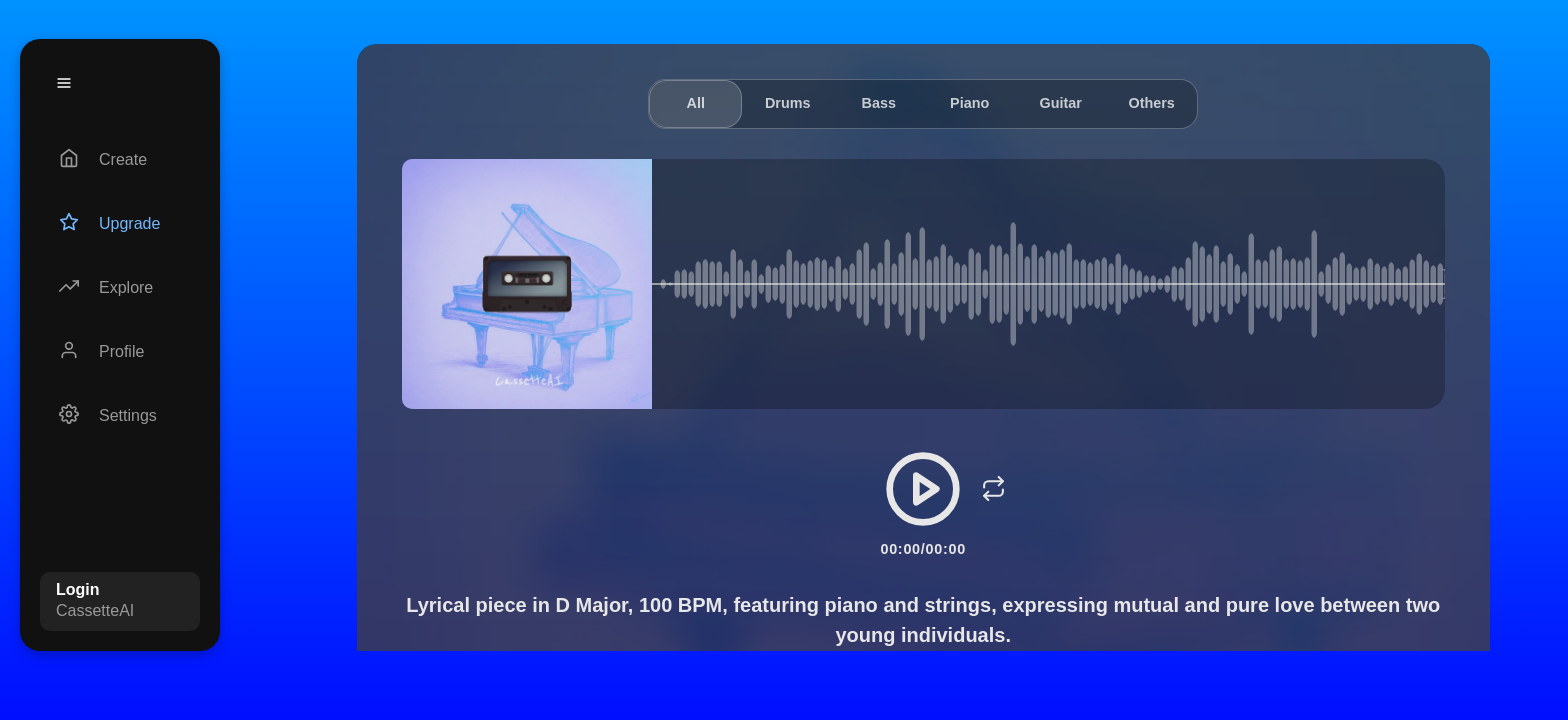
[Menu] (64, 83)
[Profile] (120, 352)
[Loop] (993, 489)
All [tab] (695, 103)
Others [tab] (1151, 103)
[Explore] (120, 288)
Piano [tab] (969, 103)
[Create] (120, 160)
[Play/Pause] (923, 489)
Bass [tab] (878, 103)
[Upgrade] (120, 224)
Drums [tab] (788, 103)
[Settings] (120, 416)
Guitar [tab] (1060, 103)
